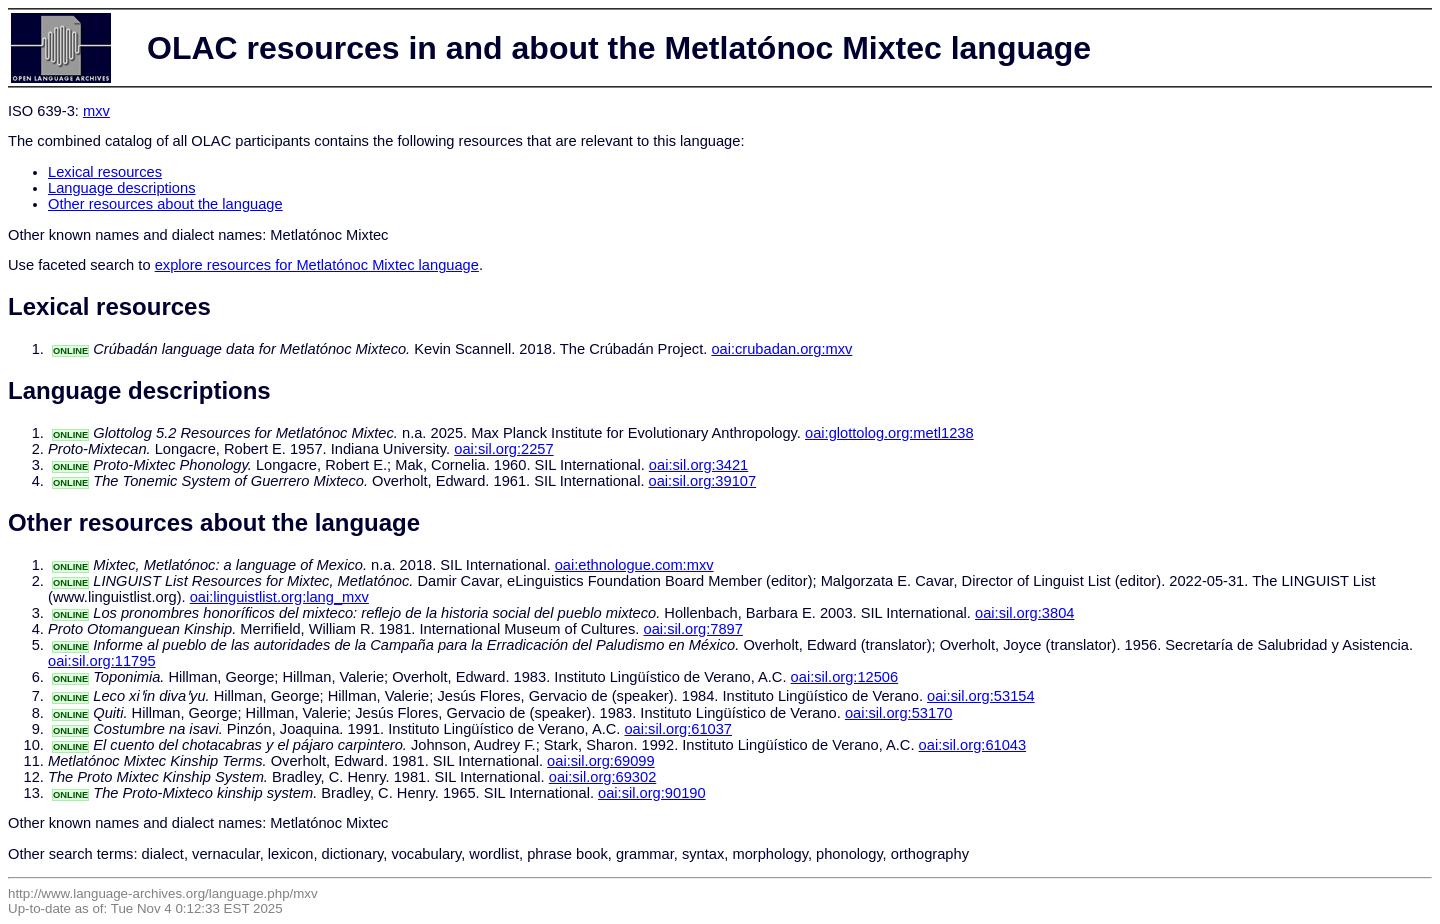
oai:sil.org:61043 (973, 745)
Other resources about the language (165, 204)
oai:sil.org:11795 (102, 661)
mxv (96, 111)
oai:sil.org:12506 (845, 677)
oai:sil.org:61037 (678, 729)
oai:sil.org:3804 (1024, 613)
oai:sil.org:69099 (601, 761)
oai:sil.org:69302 (603, 777)
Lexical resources (105, 172)
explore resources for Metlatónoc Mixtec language (317, 265)
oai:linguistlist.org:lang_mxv (279, 597)
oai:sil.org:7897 (693, 629)
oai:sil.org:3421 (698, 465)
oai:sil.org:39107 (703, 481)
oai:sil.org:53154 (981, 696)
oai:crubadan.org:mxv (781, 349)
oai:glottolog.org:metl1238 (889, 433)
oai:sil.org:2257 (503, 449)
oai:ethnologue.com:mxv (634, 565)
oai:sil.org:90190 (652, 793)
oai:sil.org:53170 (899, 713)
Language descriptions (122, 188)
